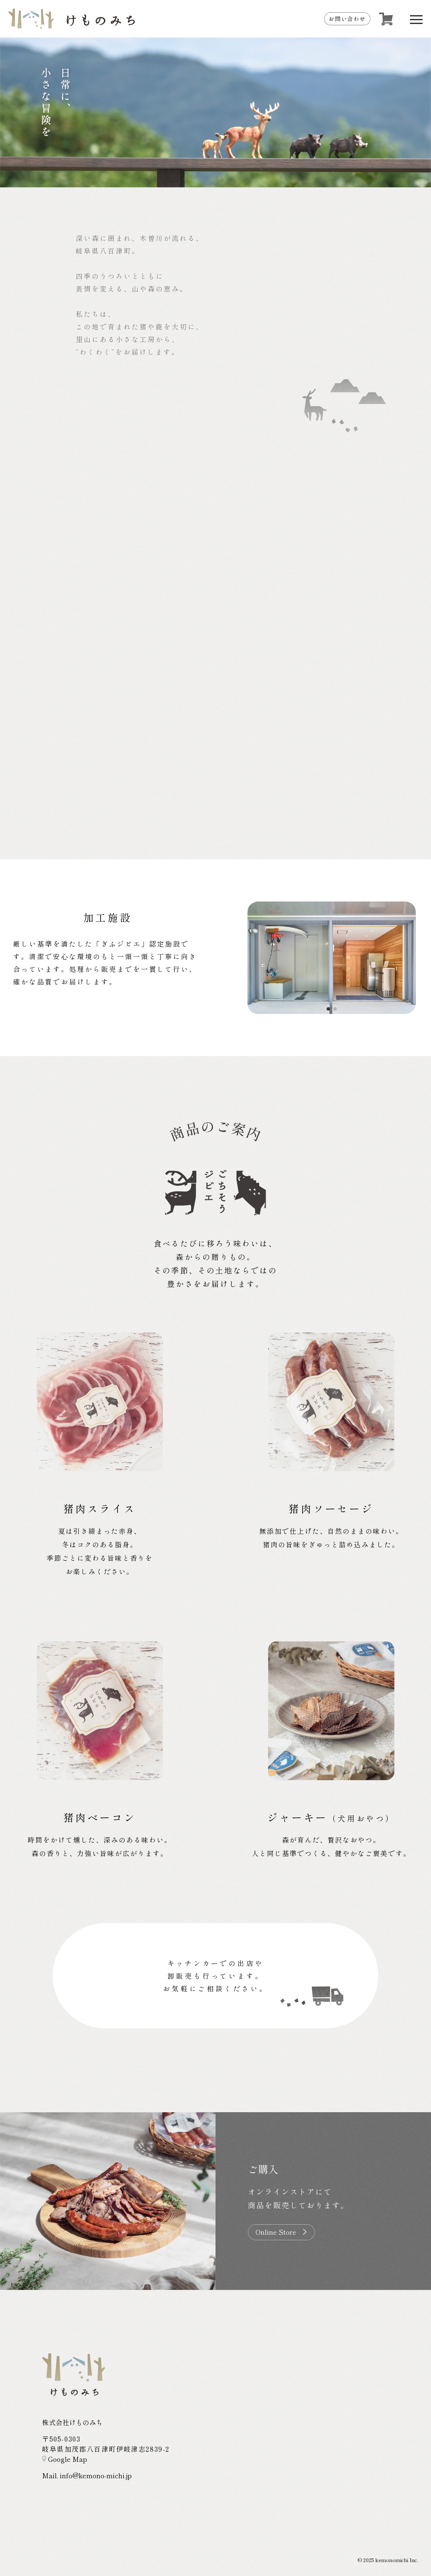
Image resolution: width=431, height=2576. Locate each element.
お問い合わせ (347, 19)
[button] (328, 1009)
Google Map (64, 2459)
